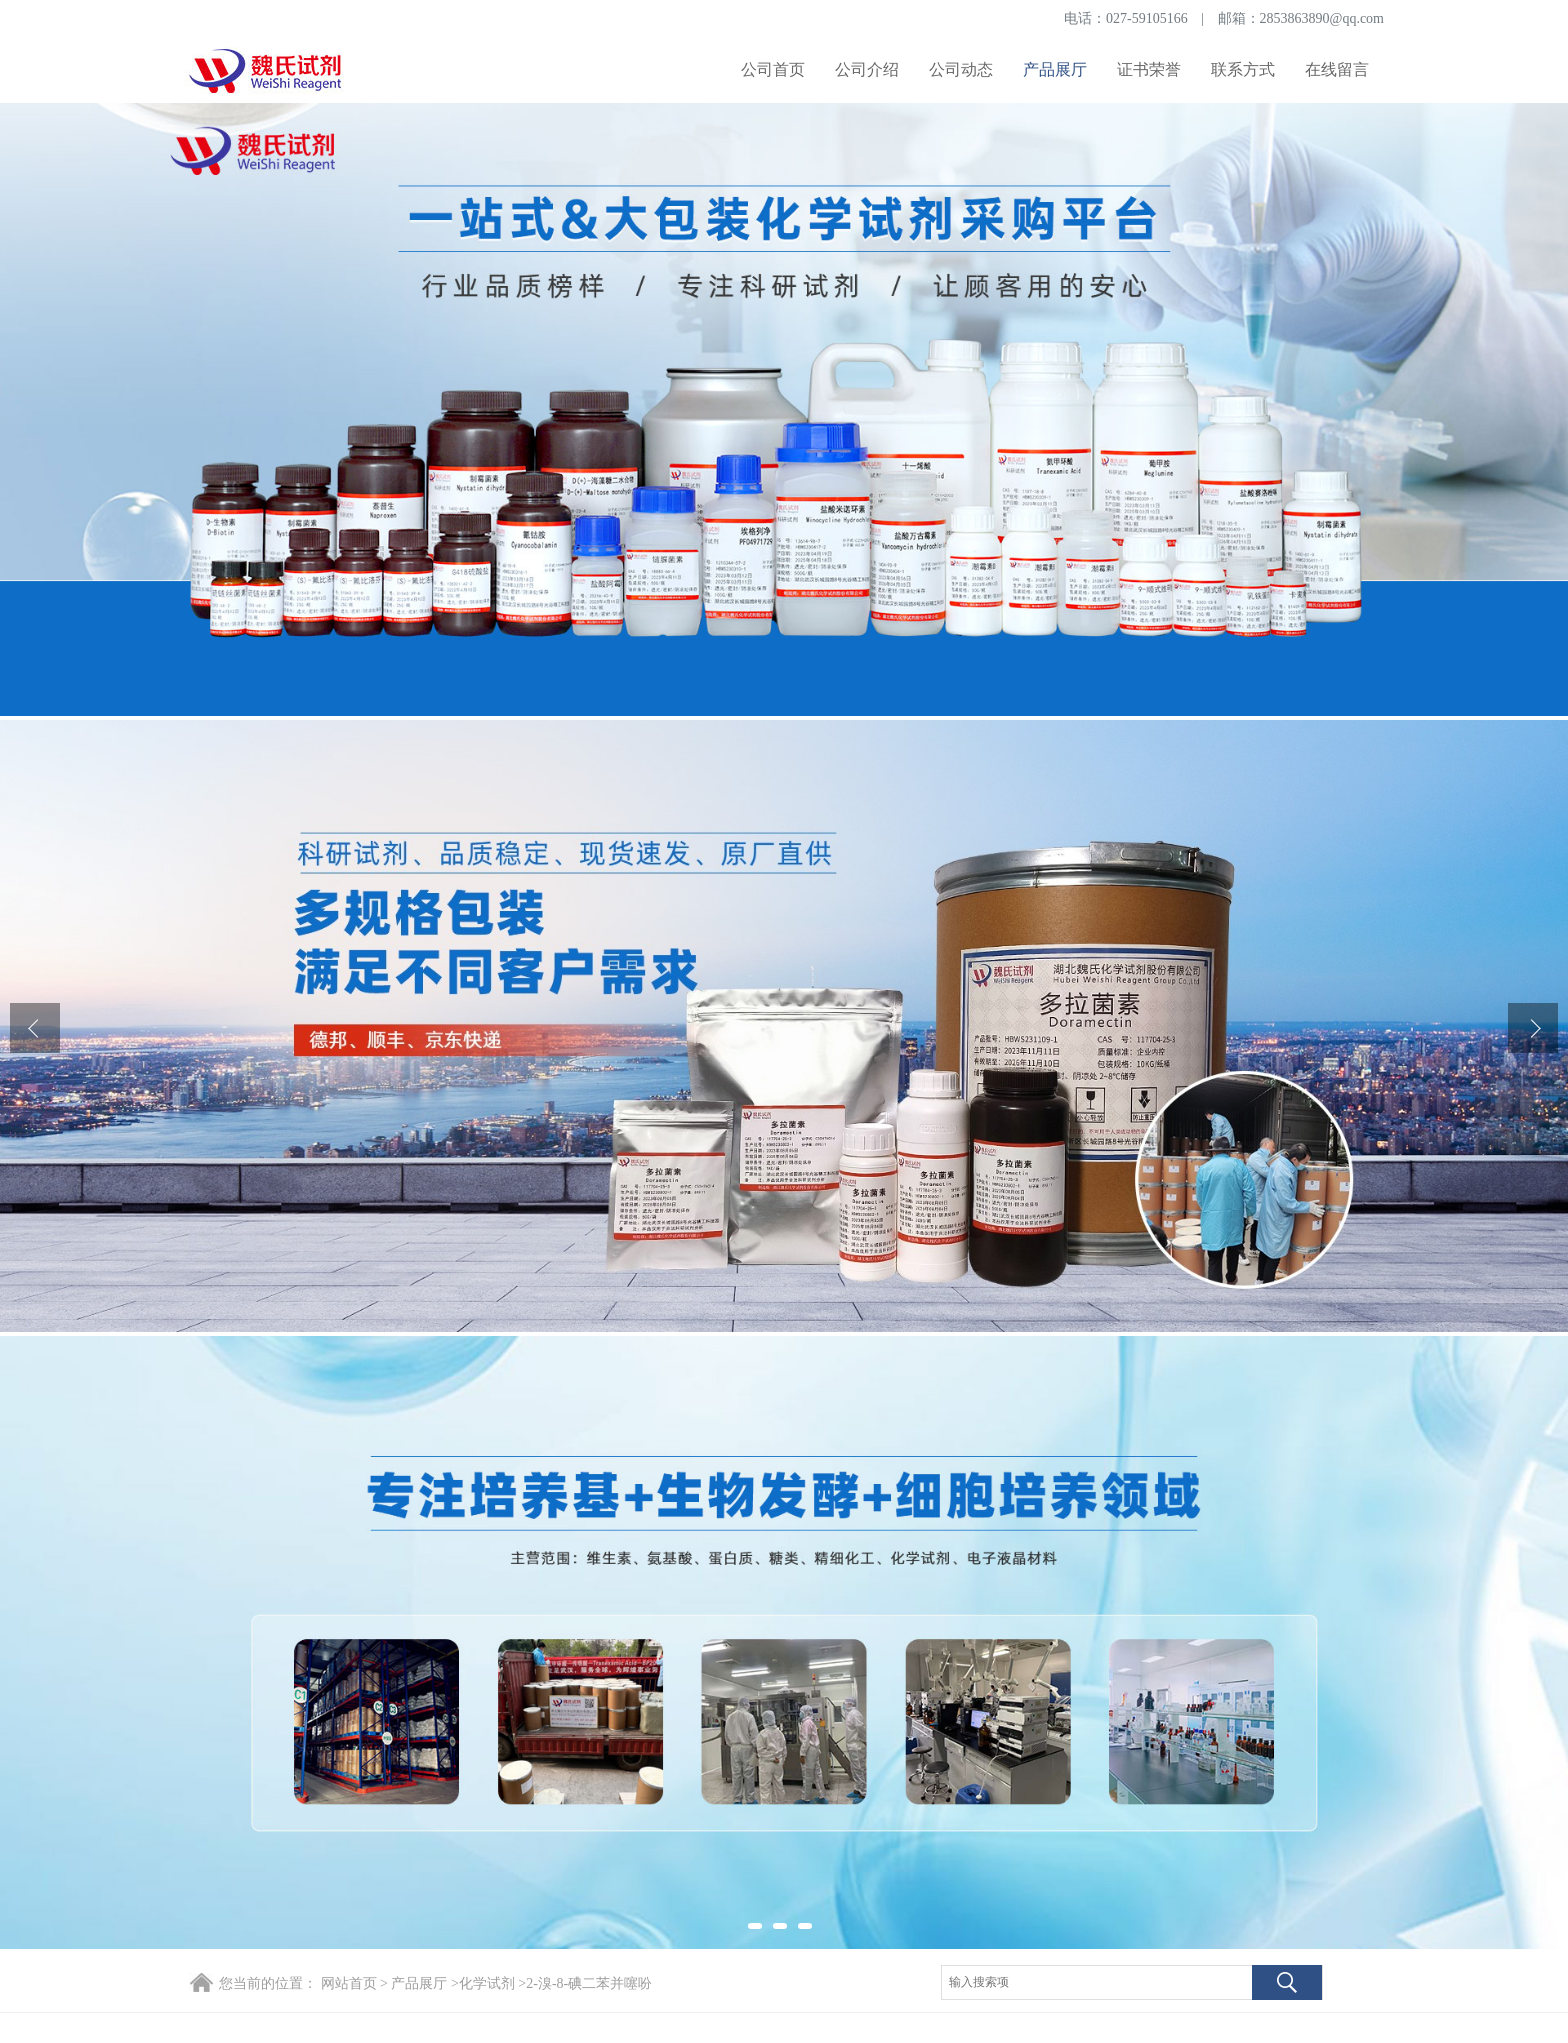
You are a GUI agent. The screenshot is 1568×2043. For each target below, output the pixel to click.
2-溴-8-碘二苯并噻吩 (589, 1983)
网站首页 (349, 1983)
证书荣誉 (1149, 69)
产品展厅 (1055, 69)
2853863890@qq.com (1322, 18)
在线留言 (1337, 69)
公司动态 (961, 69)
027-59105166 (1147, 18)
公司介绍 (867, 69)
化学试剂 (487, 1983)
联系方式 (1243, 69)
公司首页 (773, 69)
